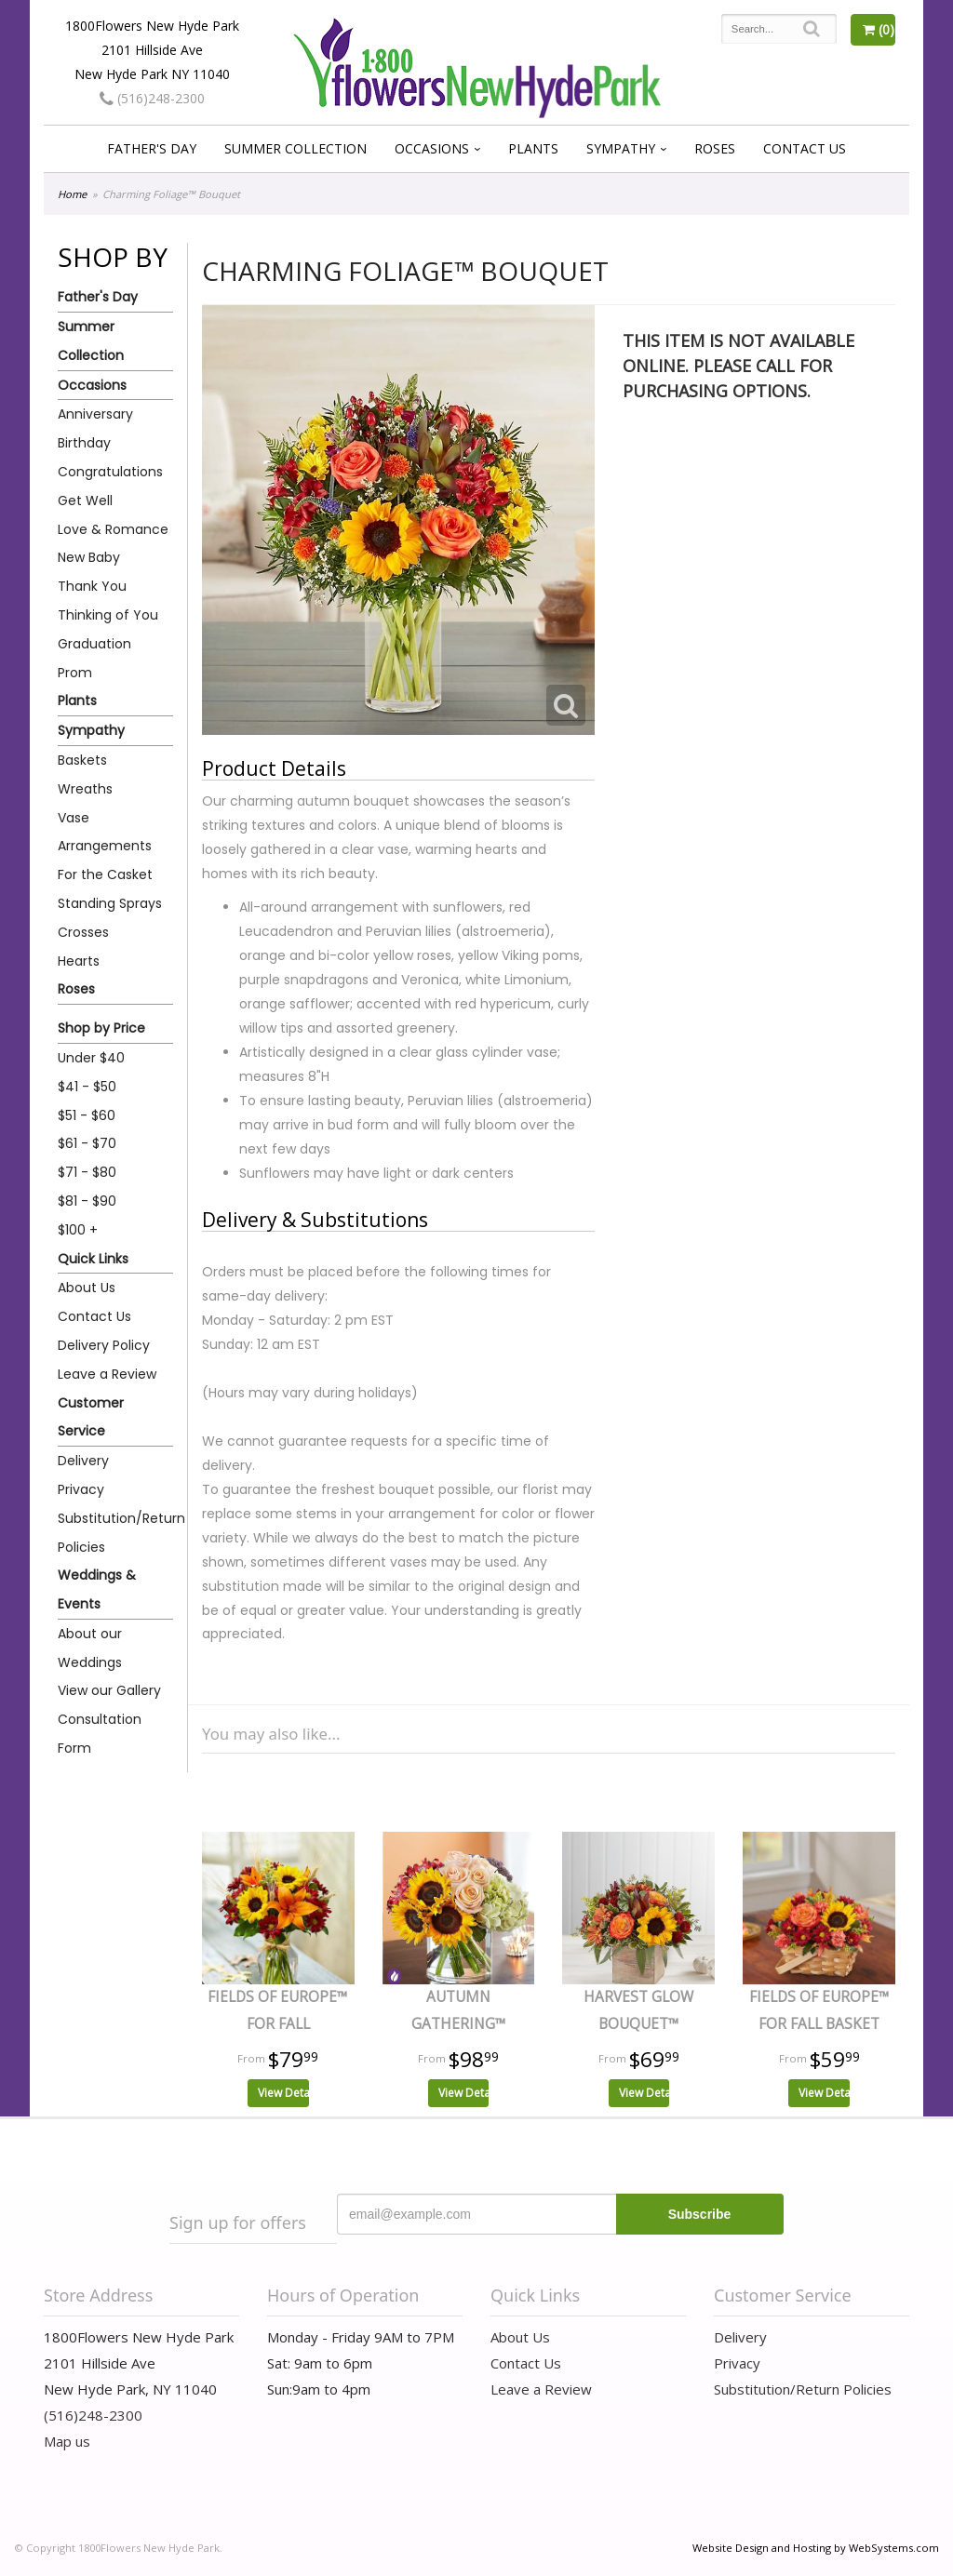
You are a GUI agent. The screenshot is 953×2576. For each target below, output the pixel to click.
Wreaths (85, 789)
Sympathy (620, 148)
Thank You (92, 586)
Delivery (83, 1460)
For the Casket (105, 874)
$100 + (78, 1230)
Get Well (85, 500)
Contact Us (804, 148)
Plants (533, 148)
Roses (714, 148)
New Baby (89, 557)
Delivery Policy (104, 1345)
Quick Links (93, 1258)
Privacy (81, 1489)
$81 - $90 (87, 1201)
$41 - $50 (87, 1086)
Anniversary (95, 414)
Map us (67, 2441)
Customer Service (91, 1417)
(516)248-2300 (152, 98)
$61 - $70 (87, 1143)
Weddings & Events (97, 1589)
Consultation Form (99, 1733)
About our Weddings (90, 1648)
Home (72, 194)
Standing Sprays (110, 903)
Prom (75, 672)
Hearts (79, 961)
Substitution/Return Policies (115, 1532)
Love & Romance (113, 529)
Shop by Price (101, 1028)
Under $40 (91, 1057)
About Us (86, 1287)
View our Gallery (109, 1690)
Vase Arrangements (105, 832)
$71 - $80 (87, 1172)
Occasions (432, 148)
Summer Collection (295, 148)
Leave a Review (107, 1374)
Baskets (82, 760)
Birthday (84, 443)
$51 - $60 (86, 1115)
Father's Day (151, 148)
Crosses (83, 932)
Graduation (94, 643)
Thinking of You (108, 615)
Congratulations (110, 471)
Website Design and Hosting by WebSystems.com (815, 2548)
